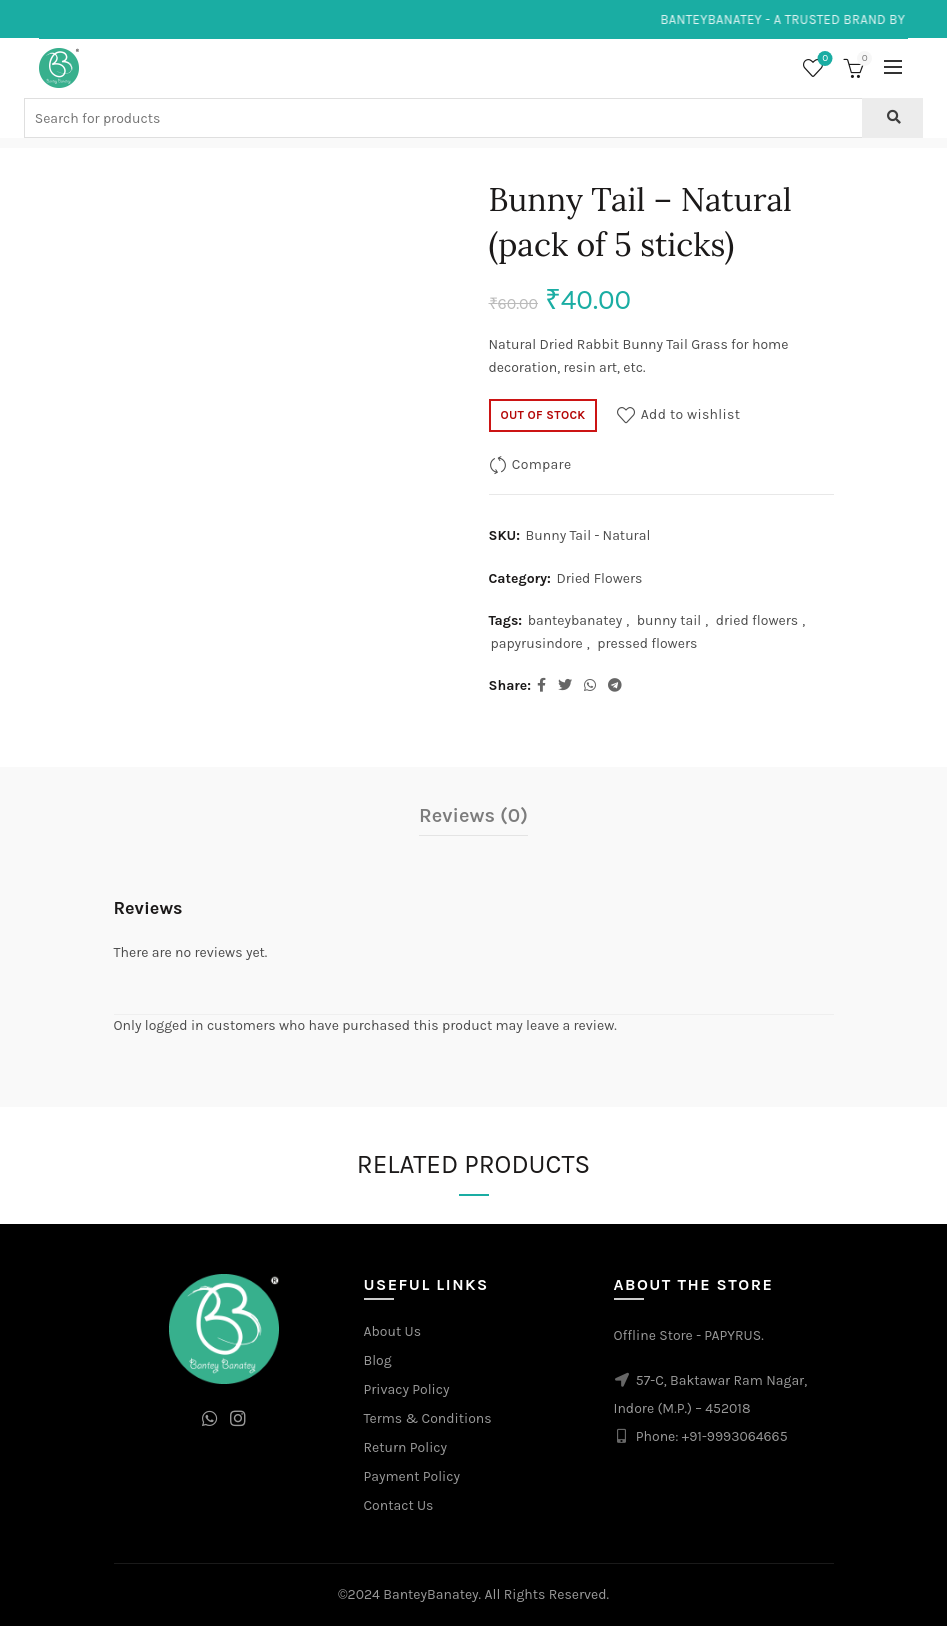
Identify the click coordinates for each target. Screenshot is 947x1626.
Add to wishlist (691, 414)
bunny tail (669, 620)
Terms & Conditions (428, 1418)
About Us (393, 1331)
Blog (378, 1360)
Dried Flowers (599, 578)
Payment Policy (412, 1476)
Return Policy (406, 1447)
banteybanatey (575, 620)
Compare (542, 464)
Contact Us (399, 1505)
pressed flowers (647, 643)
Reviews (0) (473, 815)
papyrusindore (537, 643)
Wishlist (823, 59)
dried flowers (757, 620)
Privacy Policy (407, 1389)
